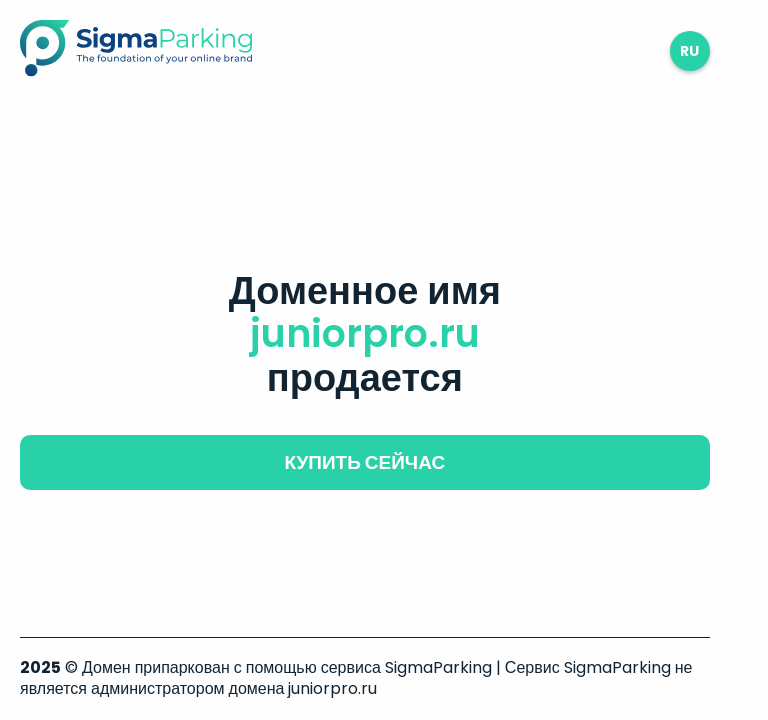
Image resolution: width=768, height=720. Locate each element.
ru (689, 51)
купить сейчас (364, 462)
